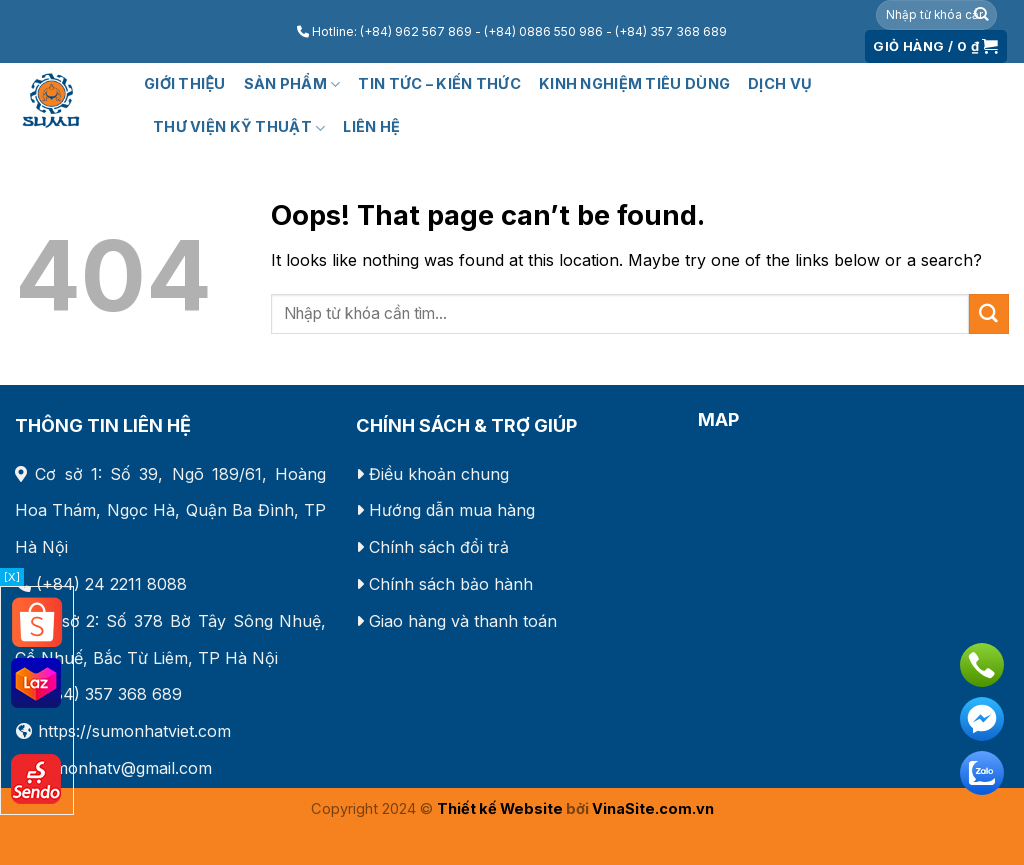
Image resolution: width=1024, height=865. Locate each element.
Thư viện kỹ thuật (239, 127)
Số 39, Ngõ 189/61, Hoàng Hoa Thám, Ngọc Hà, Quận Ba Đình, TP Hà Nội (170, 511)
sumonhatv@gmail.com (124, 768)
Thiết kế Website (500, 809)
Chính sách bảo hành (451, 584)
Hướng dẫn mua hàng (452, 510)
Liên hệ (371, 127)
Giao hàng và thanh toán (463, 621)
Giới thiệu (185, 84)
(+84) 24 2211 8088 (111, 584)
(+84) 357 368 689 (109, 694)
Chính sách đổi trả (439, 547)
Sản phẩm (292, 84)
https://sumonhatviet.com (134, 731)
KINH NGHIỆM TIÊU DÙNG (634, 84)
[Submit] (981, 15)
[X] (12, 577)
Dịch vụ (780, 84)
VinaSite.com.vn (653, 809)
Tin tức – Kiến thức (439, 84)
